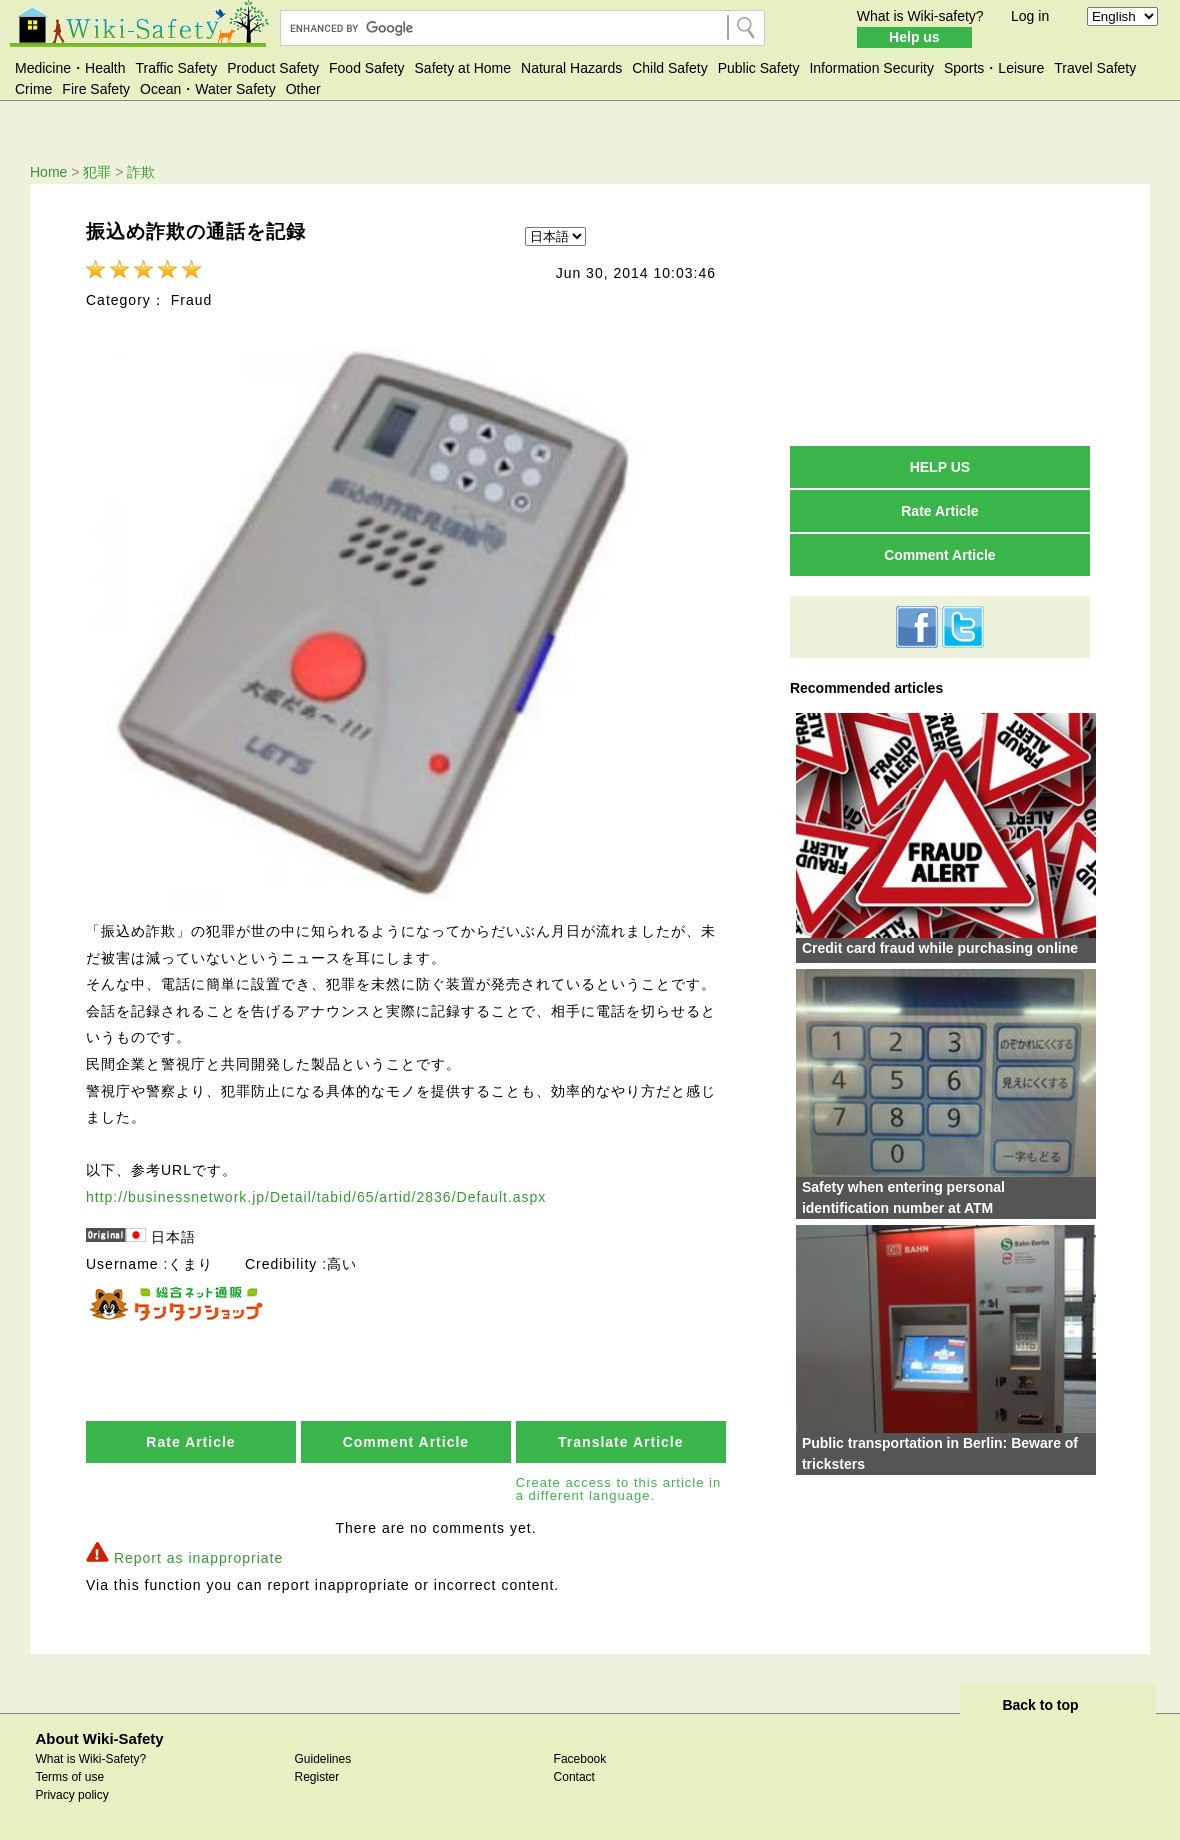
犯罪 (97, 172)
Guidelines (322, 1759)
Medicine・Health (70, 68)
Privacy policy (71, 1795)
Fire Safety (96, 89)
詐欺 (141, 172)
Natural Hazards (571, 68)
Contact (574, 1777)
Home (48, 172)
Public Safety (759, 68)
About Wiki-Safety (99, 1738)
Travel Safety (1095, 68)
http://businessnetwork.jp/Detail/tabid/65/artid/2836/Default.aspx (316, 1197)
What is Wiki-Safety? (90, 1759)
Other (303, 89)
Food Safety (367, 68)
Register (316, 1777)
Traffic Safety (177, 68)
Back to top (1040, 1705)
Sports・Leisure (994, 68)
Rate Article (190, 1442)
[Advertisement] (940, 314)
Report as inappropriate (198, 1558)
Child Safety (669, 68)
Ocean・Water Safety (208, 89)
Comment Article (406, 1442)
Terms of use (69, 1777)
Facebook (580, 1759)
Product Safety (273, 68)
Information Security (871, 68)
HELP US (940, 467)
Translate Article (620, 1442)
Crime (33, 89)
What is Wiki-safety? (920, 16)
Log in (1030, 16)
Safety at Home (463, 68)
